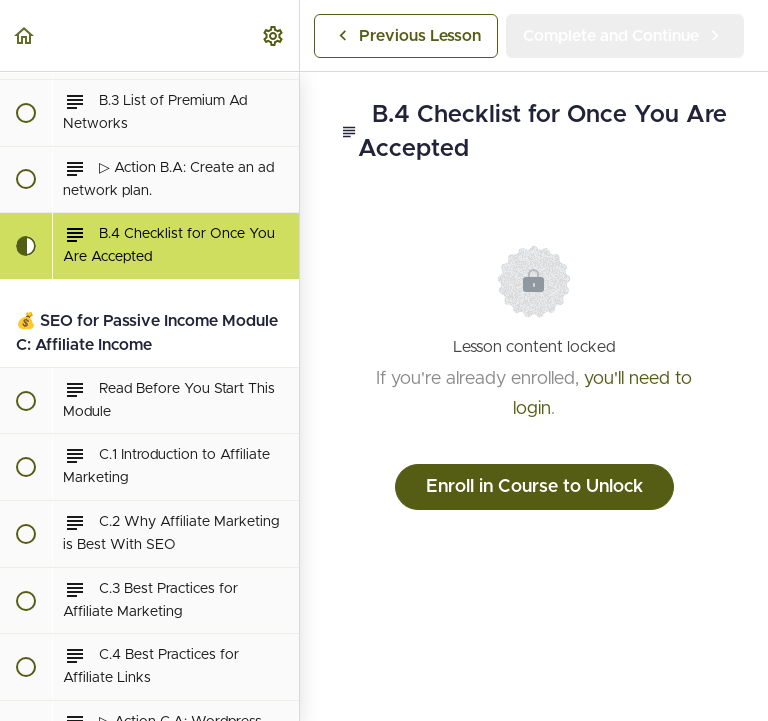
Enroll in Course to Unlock (534, 487)
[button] (25, 35)
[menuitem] (274, 35)
